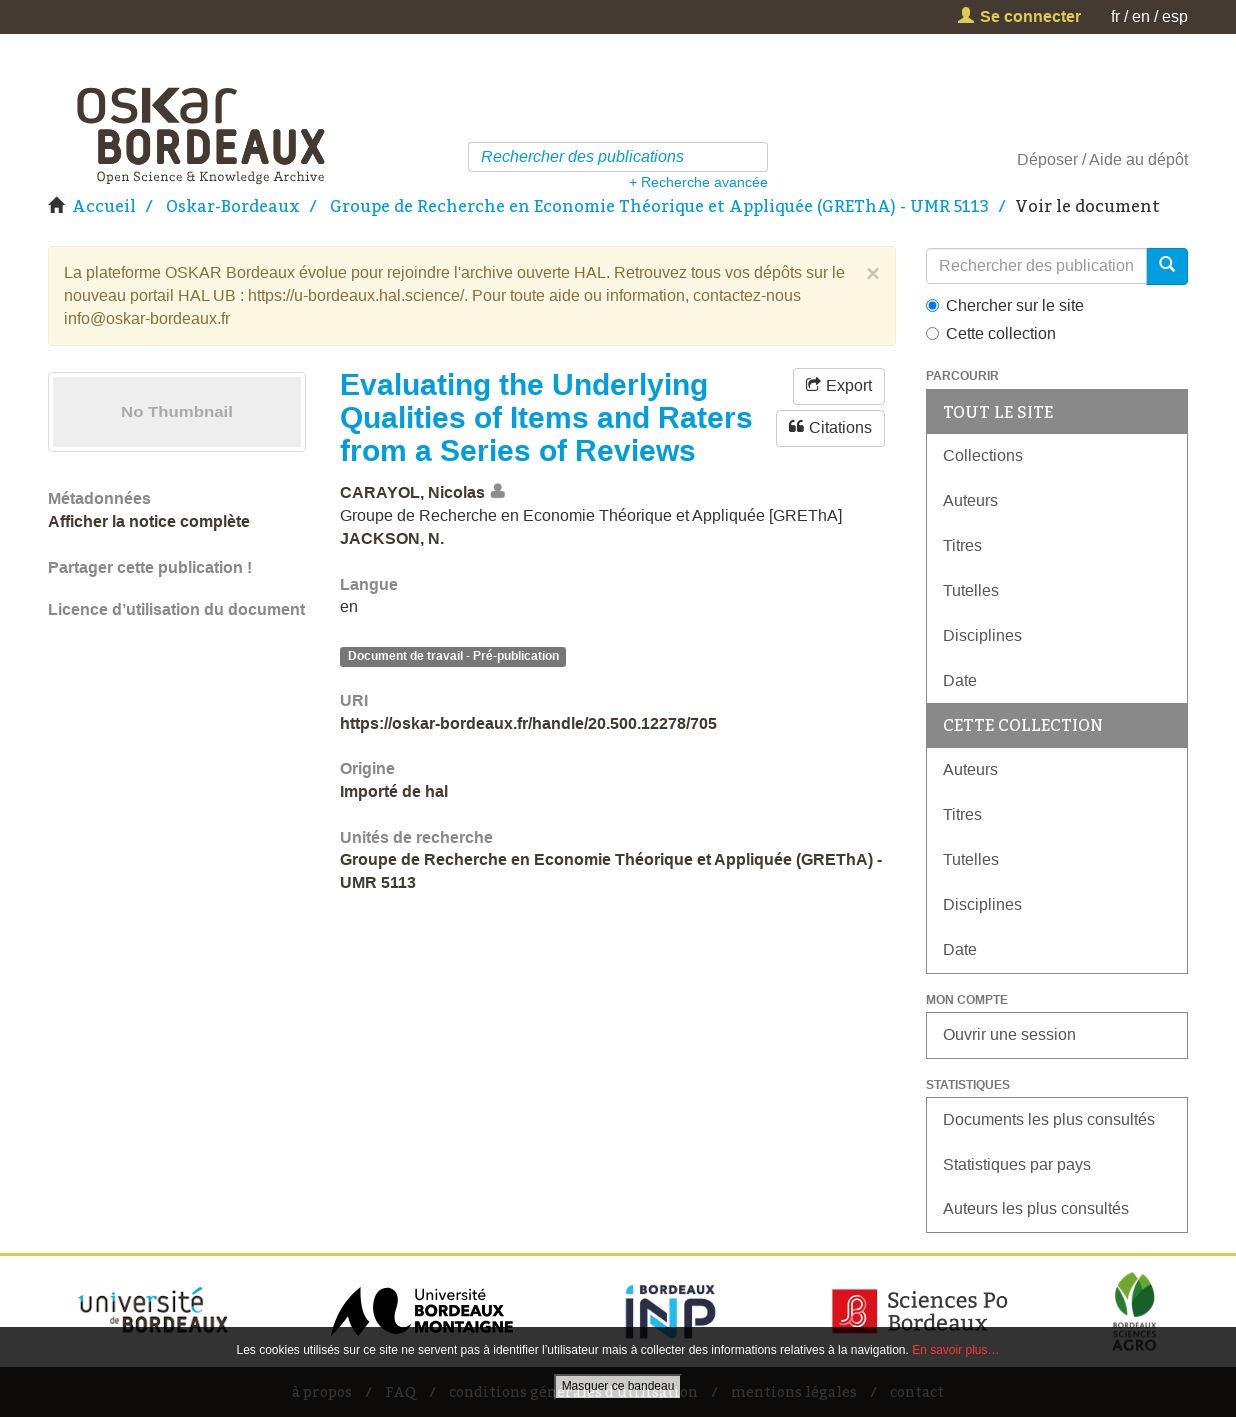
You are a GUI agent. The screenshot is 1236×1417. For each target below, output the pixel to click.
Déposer (1047, 159)
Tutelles (971, 590)
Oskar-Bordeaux (233, 206)
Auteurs (970, 500)
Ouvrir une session (1009, 1034)
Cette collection (991, 333)
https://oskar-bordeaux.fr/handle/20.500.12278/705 (528, 723)
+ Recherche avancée (698, 182)
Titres (962, 545)
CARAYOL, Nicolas (412, 492)
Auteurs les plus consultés (1036, 1208)
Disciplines (982, 635)
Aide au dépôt (1138, 159)
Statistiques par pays (1017, 1164)
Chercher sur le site (1005, 305)
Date (960, 680)
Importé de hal (394, 791)
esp (1175, 16)
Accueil (104, 206)
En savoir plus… (955, 1350)
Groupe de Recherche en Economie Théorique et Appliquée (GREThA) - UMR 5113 (659, 206)
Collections (983, 455)
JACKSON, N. (392, 538)
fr (1115, 16)
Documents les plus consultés (1049, 1119)
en (1141, 16)
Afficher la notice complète (149, 521)
